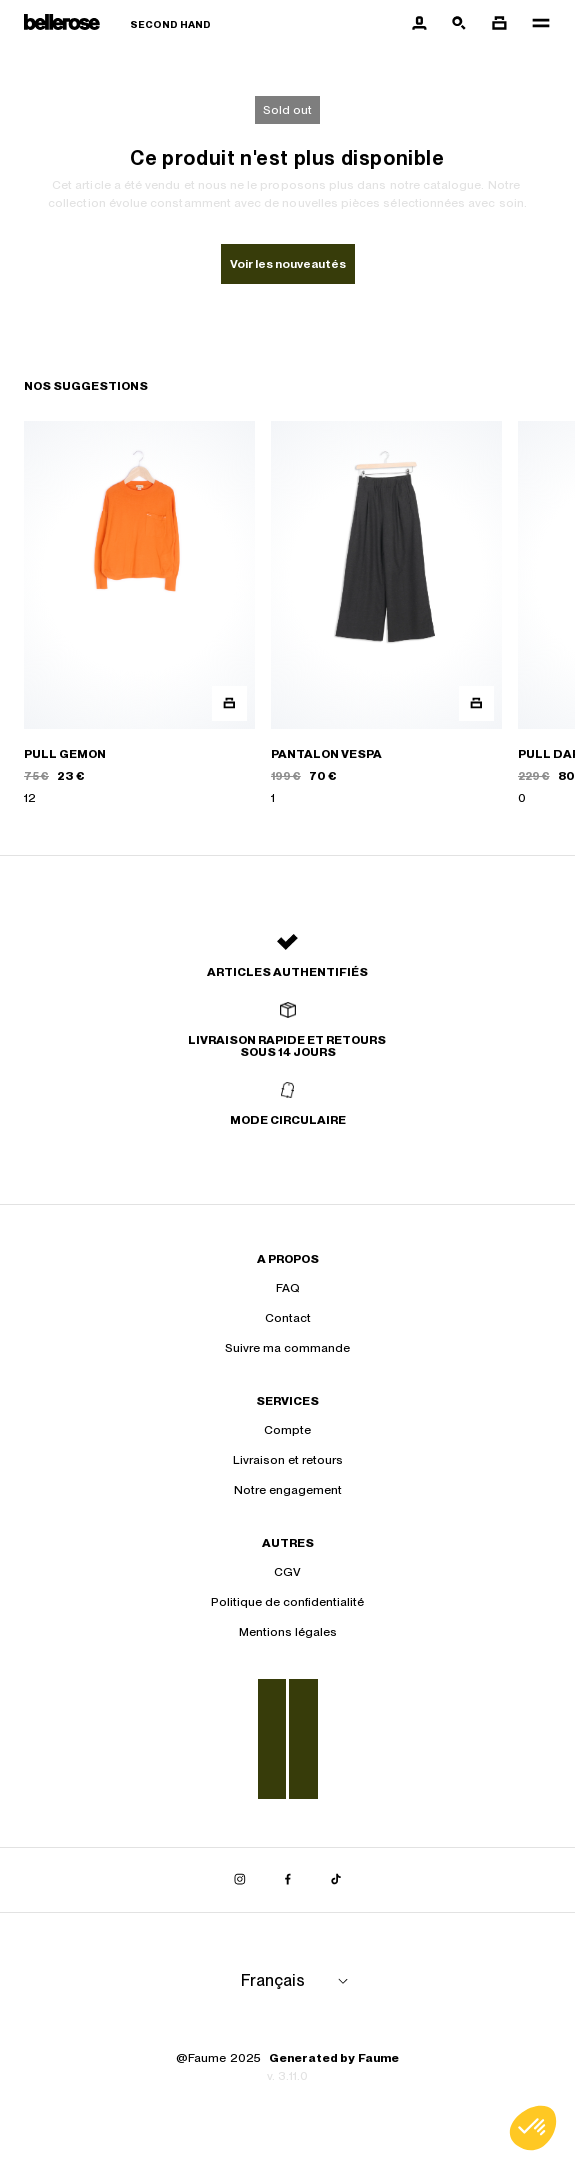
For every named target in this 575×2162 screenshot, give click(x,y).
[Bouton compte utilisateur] (419, 24)
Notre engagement (288, 1490)
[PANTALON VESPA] (386, 614)
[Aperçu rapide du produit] (229, 703)
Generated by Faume (334, 2058)
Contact (288, 1318)
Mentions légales (288, 1632)
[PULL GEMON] (139, 614)
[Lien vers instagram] (240, 1880)
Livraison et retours (288, 1460)
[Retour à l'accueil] (117, 24)
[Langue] (298, 1981)
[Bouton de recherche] (459, 24)
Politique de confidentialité (287, 1602)
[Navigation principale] (535, 24)
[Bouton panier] (499, 24)
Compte (287, 1430)
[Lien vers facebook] (288, 1880)
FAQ (288, 1288)
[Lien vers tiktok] (336, 1880)
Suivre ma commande (287, 1348)
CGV (287, 1572)
